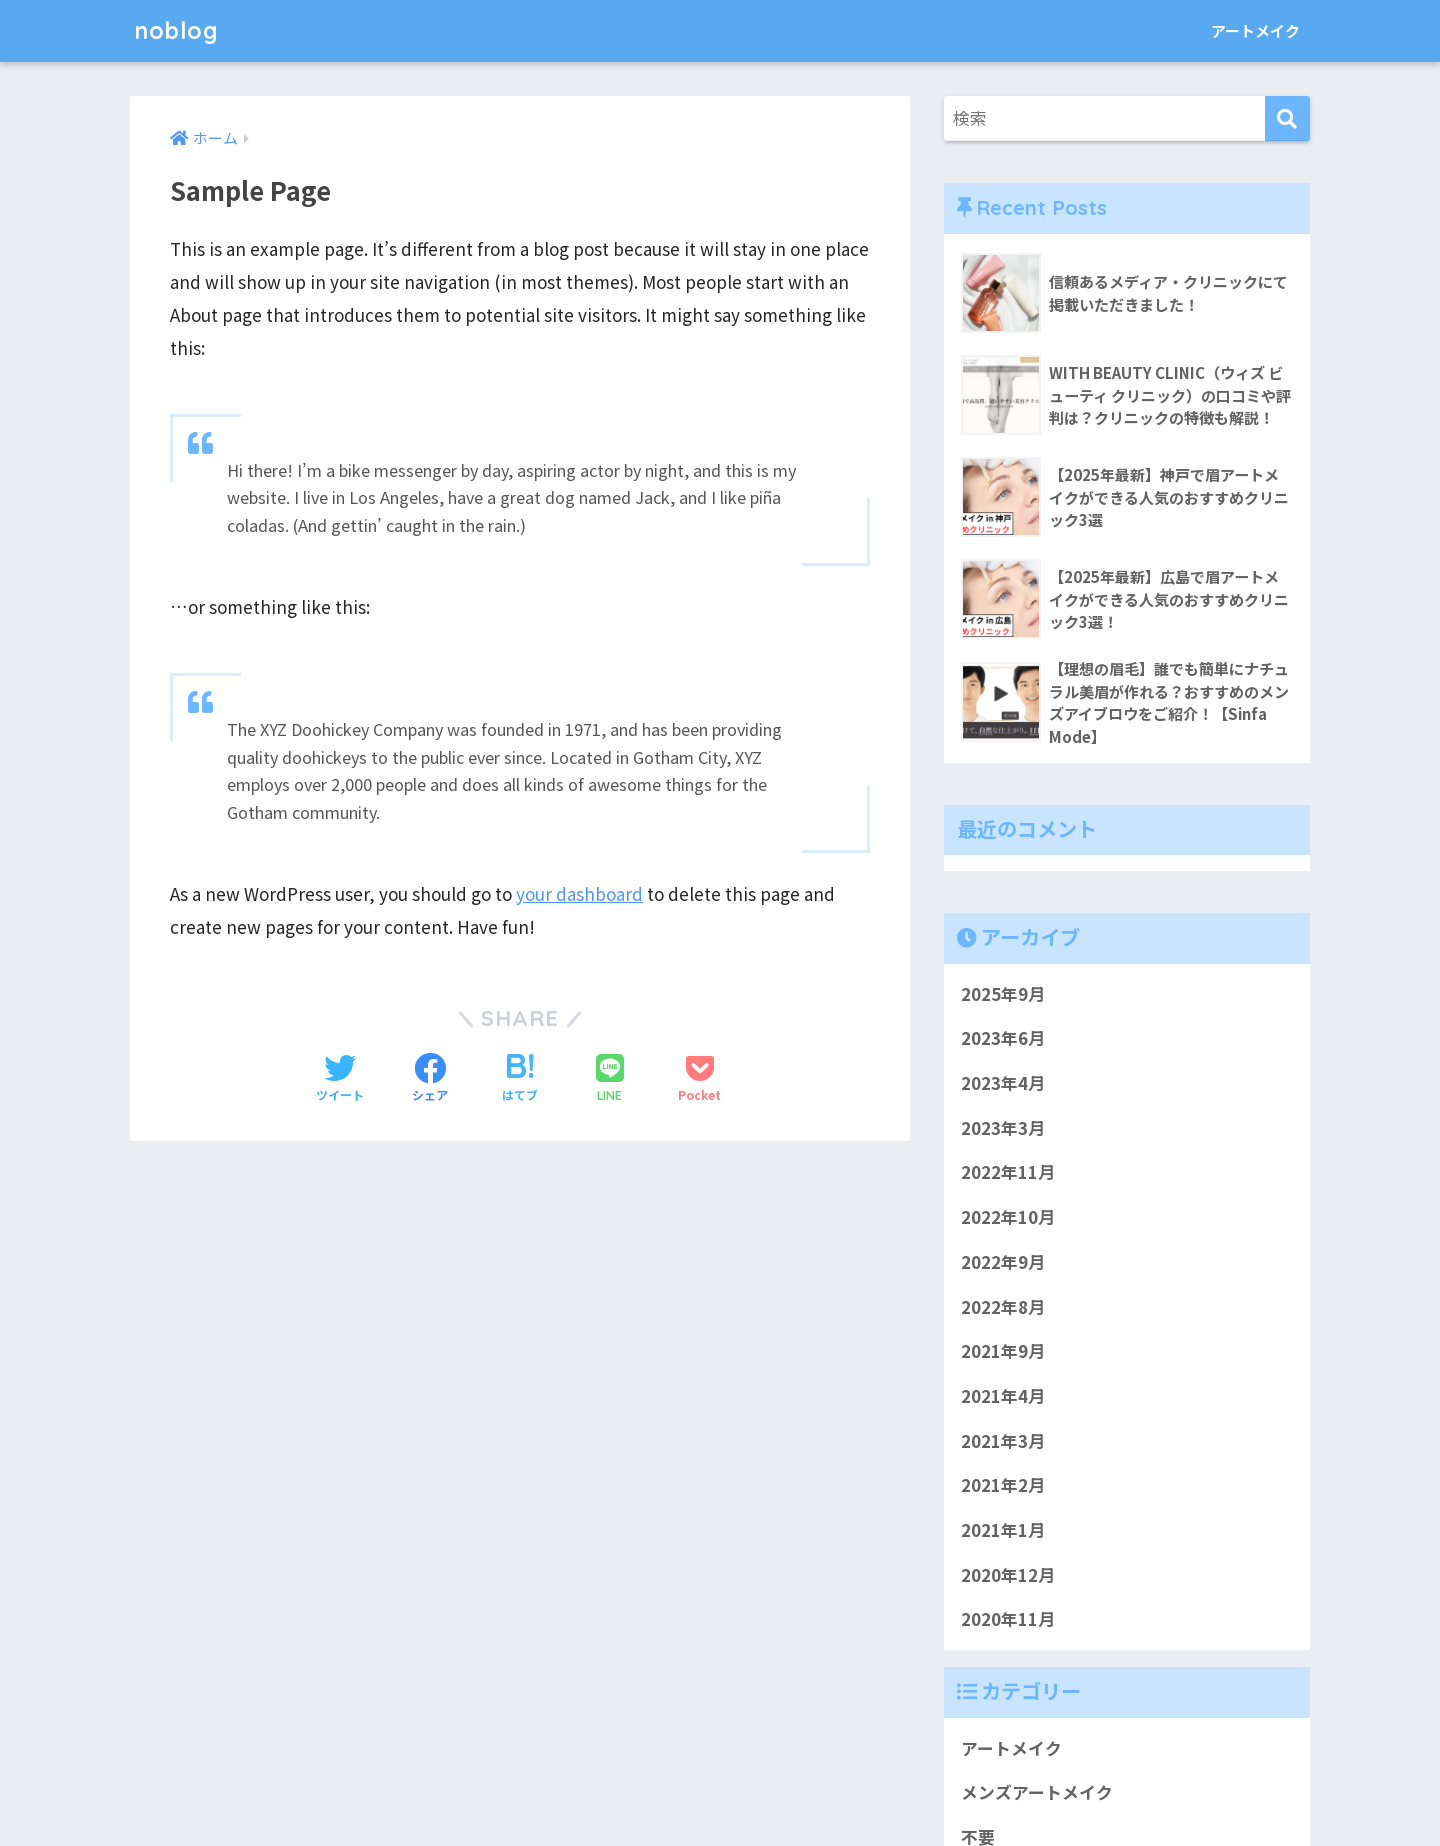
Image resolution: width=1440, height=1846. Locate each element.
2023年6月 (1003, 1039)
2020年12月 (1008, 1575)
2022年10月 (1008, 1218)
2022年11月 (1008, 1173)
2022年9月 (1003, 1262)
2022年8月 (1003, 1307)
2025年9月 (1003, 994)
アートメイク (1255, 30)
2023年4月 (1003, 1084)
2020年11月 (1008, 1620)
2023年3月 (1003, 1128)
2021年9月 (1003, 1352)
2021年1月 (1003, 1531)
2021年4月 (1003, 1396)
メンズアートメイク (1037, 1793)
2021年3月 (1003, 1441)
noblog (177, 30)
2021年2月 (1003, 1486)
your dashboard (579, 893)
